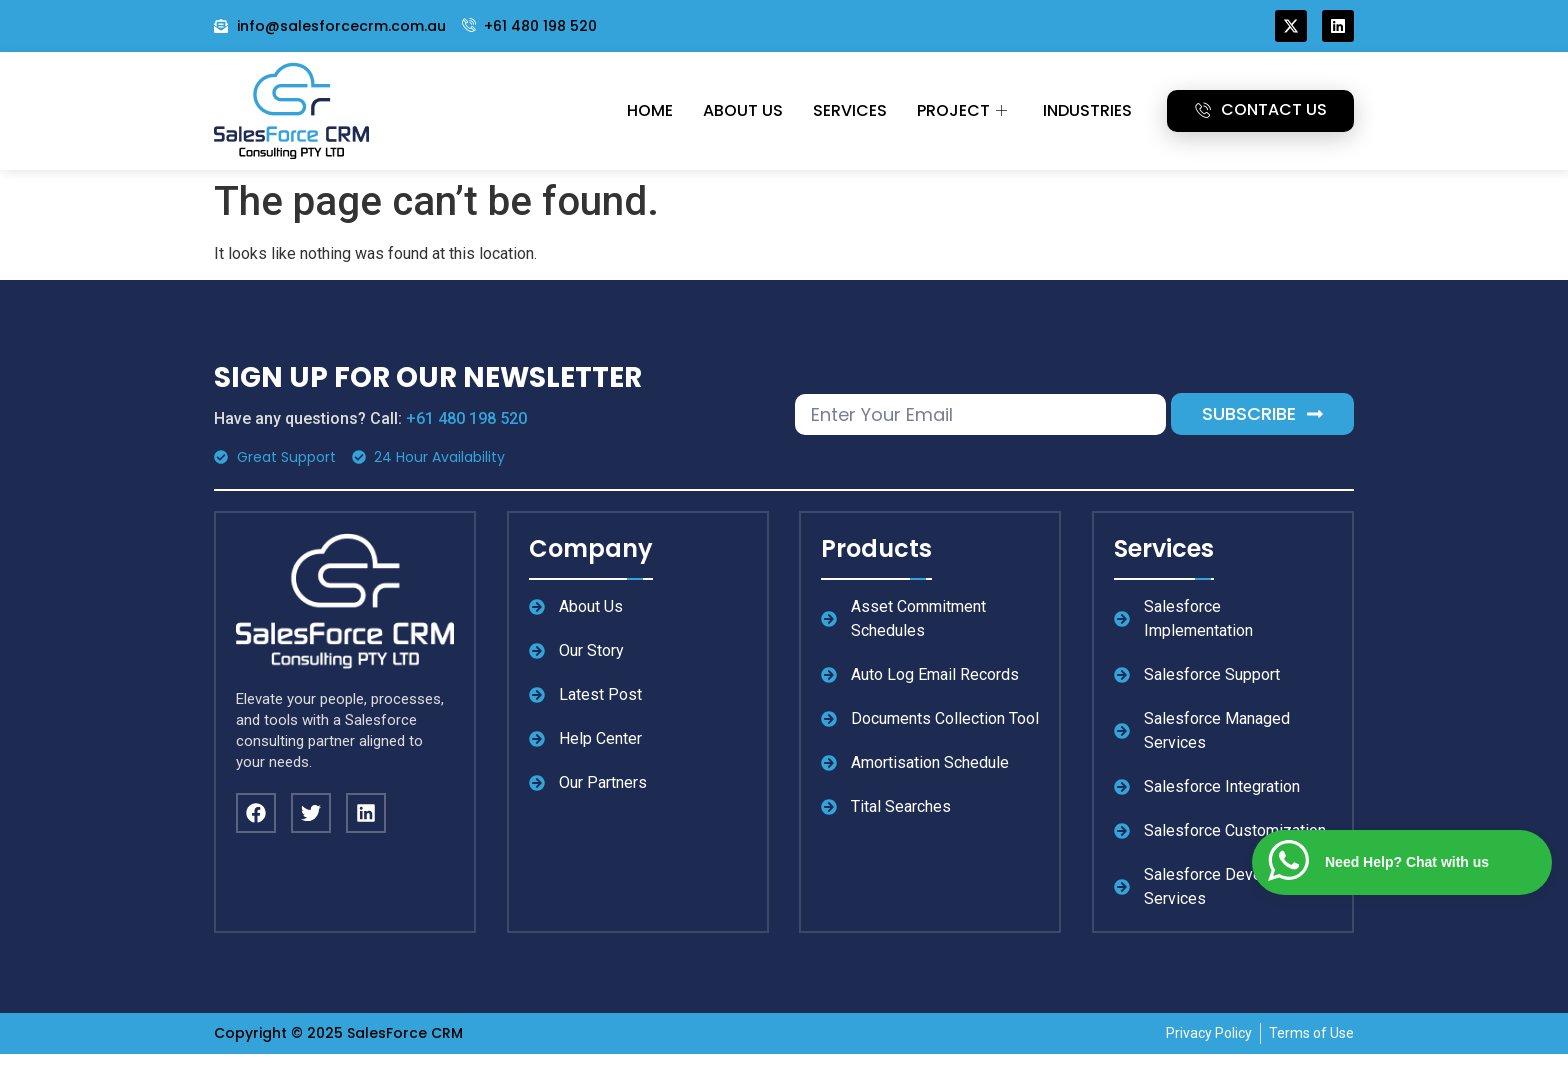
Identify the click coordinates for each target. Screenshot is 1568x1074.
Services (850, 110)
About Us (743, 110)
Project (962, 110)
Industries (1087, 110)
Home (650, 110)
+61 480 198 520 (466, 418)
